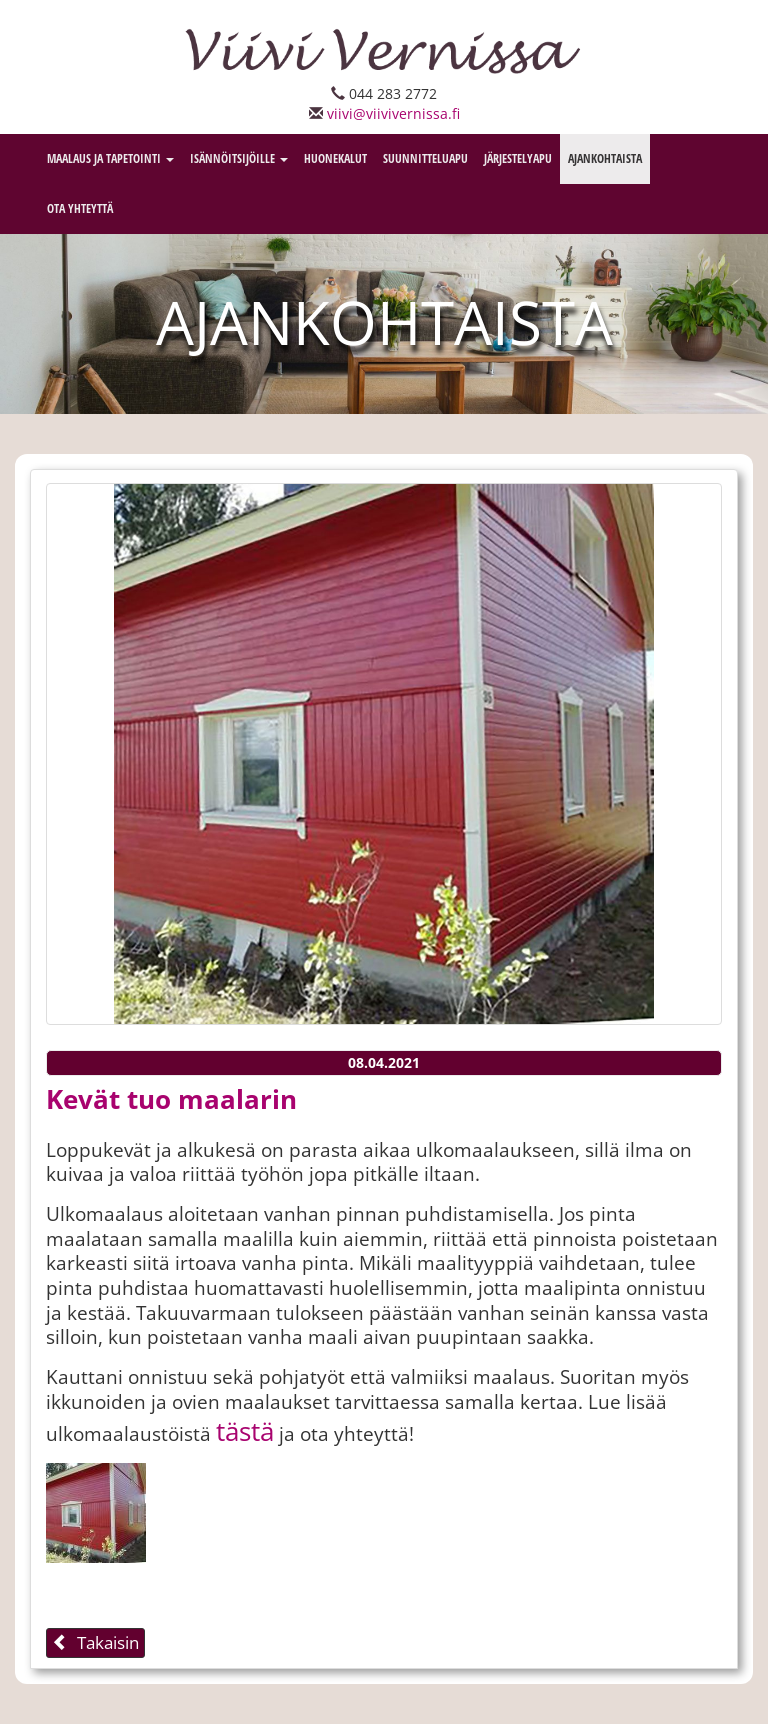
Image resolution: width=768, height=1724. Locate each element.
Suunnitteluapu (425, 158)
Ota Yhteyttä (80, 208)
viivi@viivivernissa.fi (393, 113)
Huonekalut (335, 158)
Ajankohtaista (605, 158)
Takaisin (95, 1642)
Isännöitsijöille (239, 158)
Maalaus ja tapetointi (110, 158)
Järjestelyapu (518, 158)
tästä (245, 1431)
